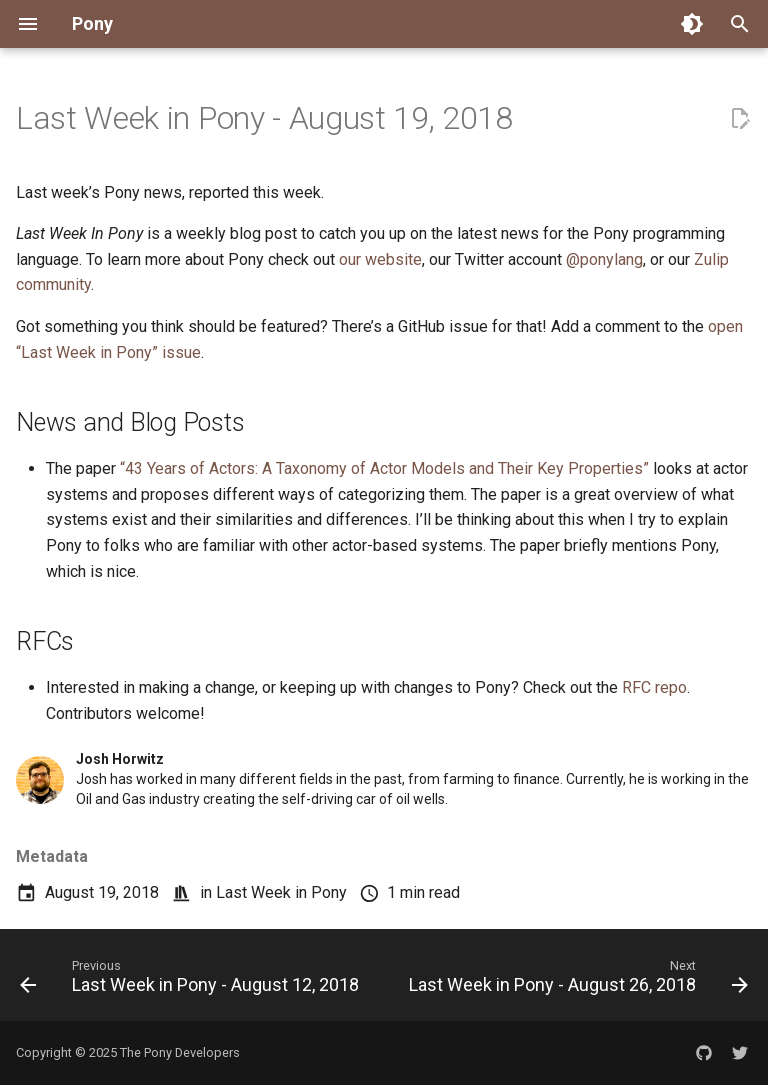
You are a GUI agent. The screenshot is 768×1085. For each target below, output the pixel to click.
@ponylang (604, 259)
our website (380, 259)
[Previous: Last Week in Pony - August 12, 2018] (191, 981)
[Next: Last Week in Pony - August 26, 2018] (576, 981)
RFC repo (654, 687)
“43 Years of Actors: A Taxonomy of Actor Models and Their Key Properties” (384, 468)
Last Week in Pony (281, 892)
